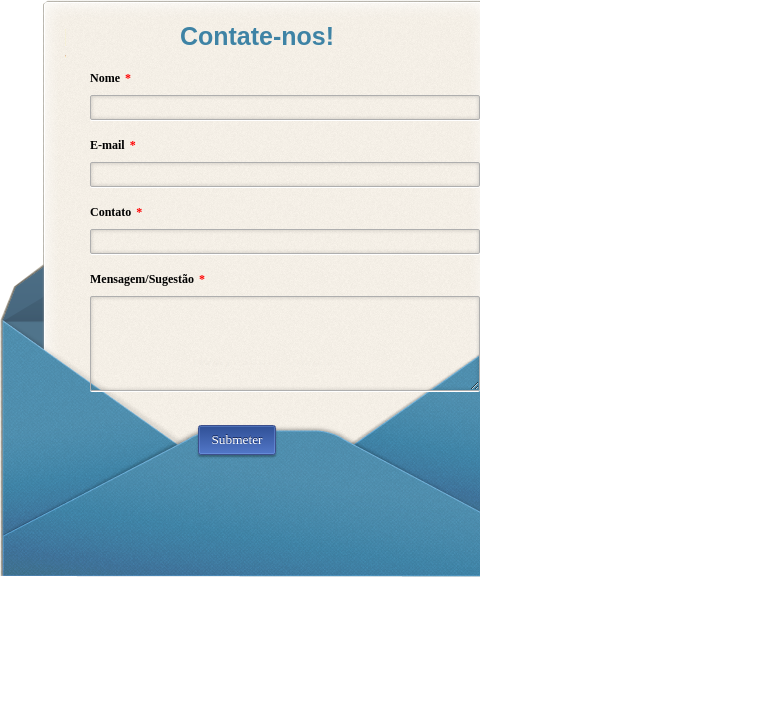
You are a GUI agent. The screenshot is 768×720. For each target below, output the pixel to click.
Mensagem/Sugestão (147, 279)
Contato (116, 212)
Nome (110, 78)
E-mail (113, 145)
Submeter (236, 439)
